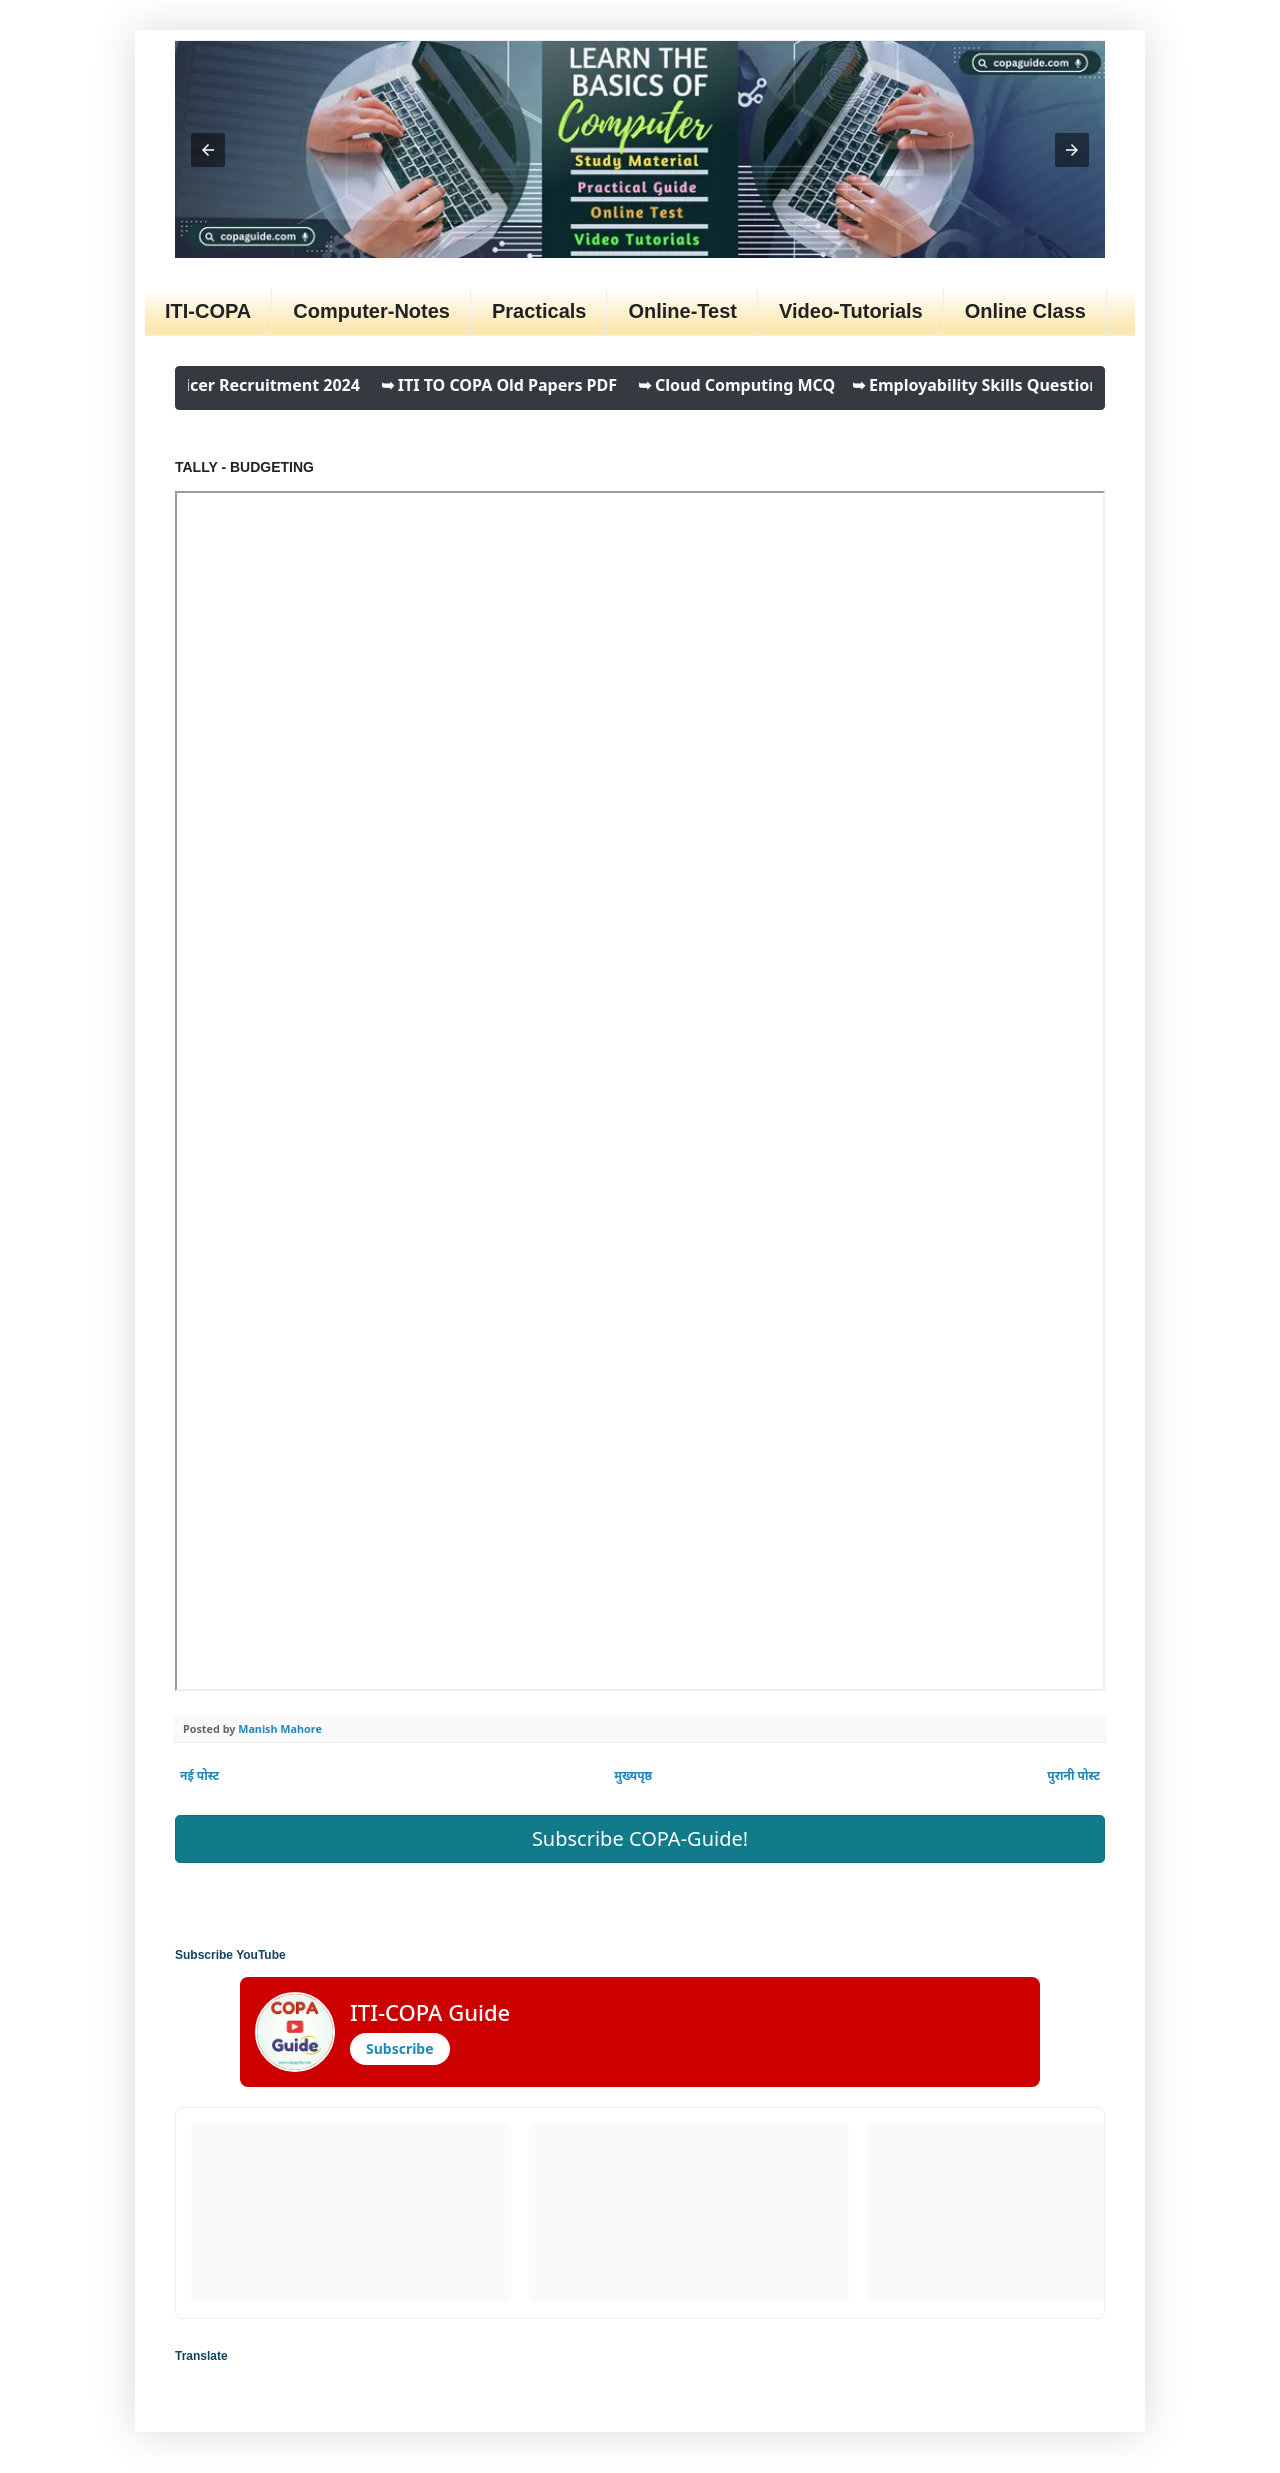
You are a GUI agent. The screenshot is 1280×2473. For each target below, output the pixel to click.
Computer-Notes (371, 311)
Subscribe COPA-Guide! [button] (640, 1838)
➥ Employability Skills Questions (989, 385)
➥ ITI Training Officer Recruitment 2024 (213, 385)
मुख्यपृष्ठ (633, 1775)
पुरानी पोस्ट (1073, 1775)
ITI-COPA (208, 311)
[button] (208, 150)
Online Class (1025, 311)
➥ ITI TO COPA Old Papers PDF (510, 385)
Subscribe (400, 2048)
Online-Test (682, 311)
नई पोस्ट (199, 1775)
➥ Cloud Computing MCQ (748, 385)
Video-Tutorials (851, 311)
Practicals (539, 311)
